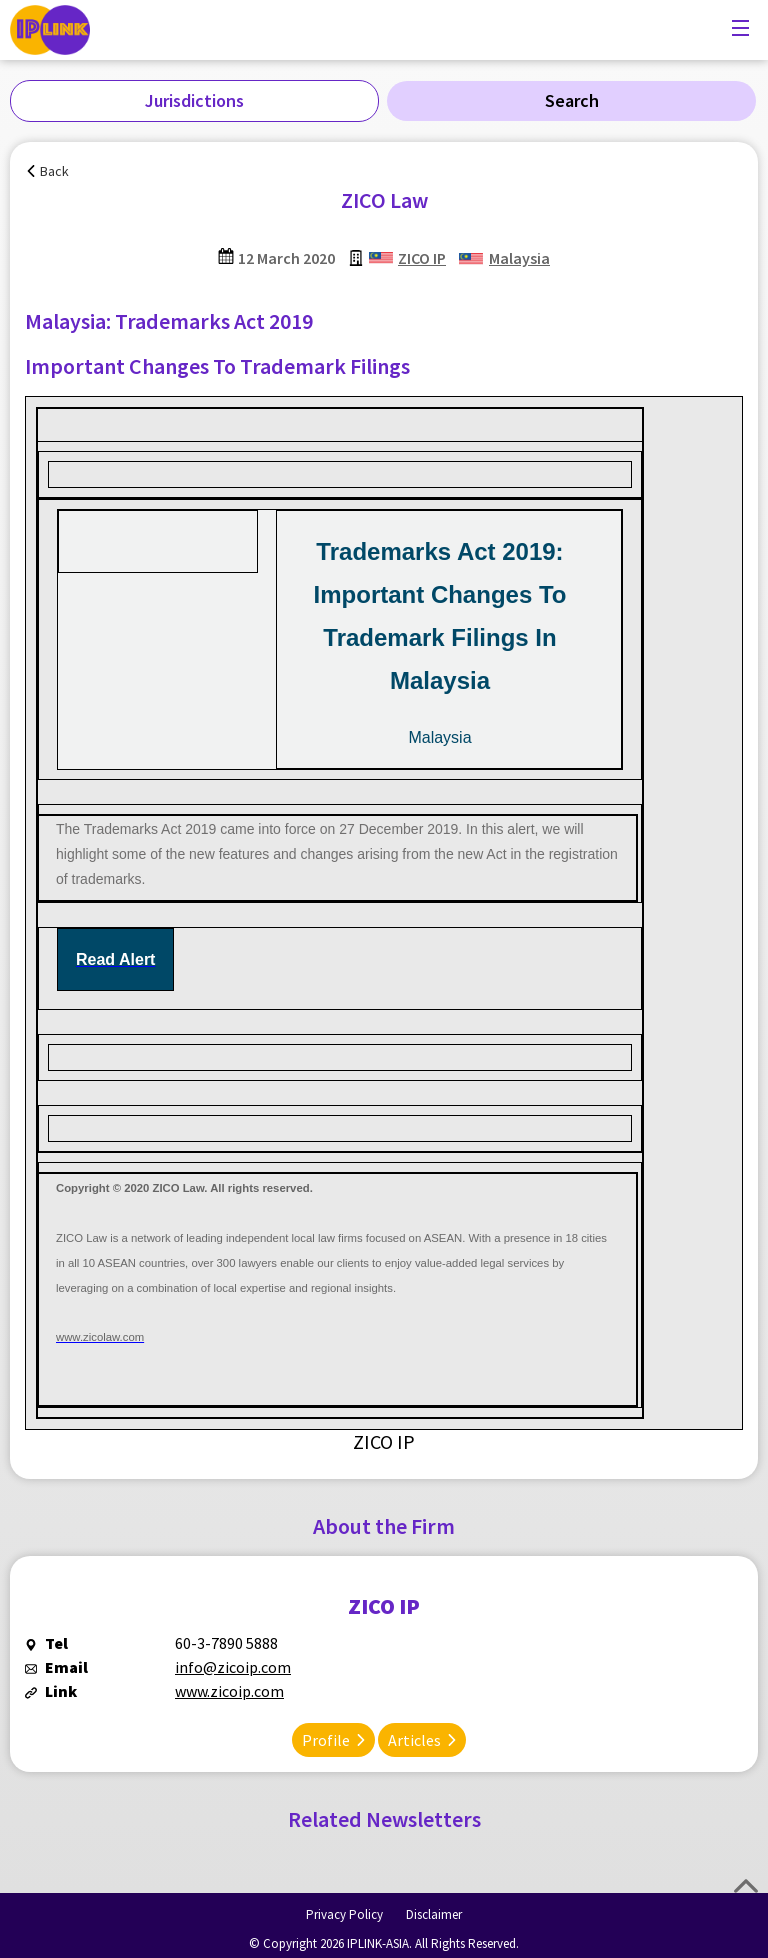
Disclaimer (434, 1914)
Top (746, 1886)
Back (54, 171)
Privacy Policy (344, 1914)
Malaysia (519, 258)
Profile (326, 1740)
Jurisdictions (194, 100)
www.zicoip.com (229, 1691)
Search (572, 100)
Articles (414, 1740)
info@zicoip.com (233, 1667)
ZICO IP (422, 258)
